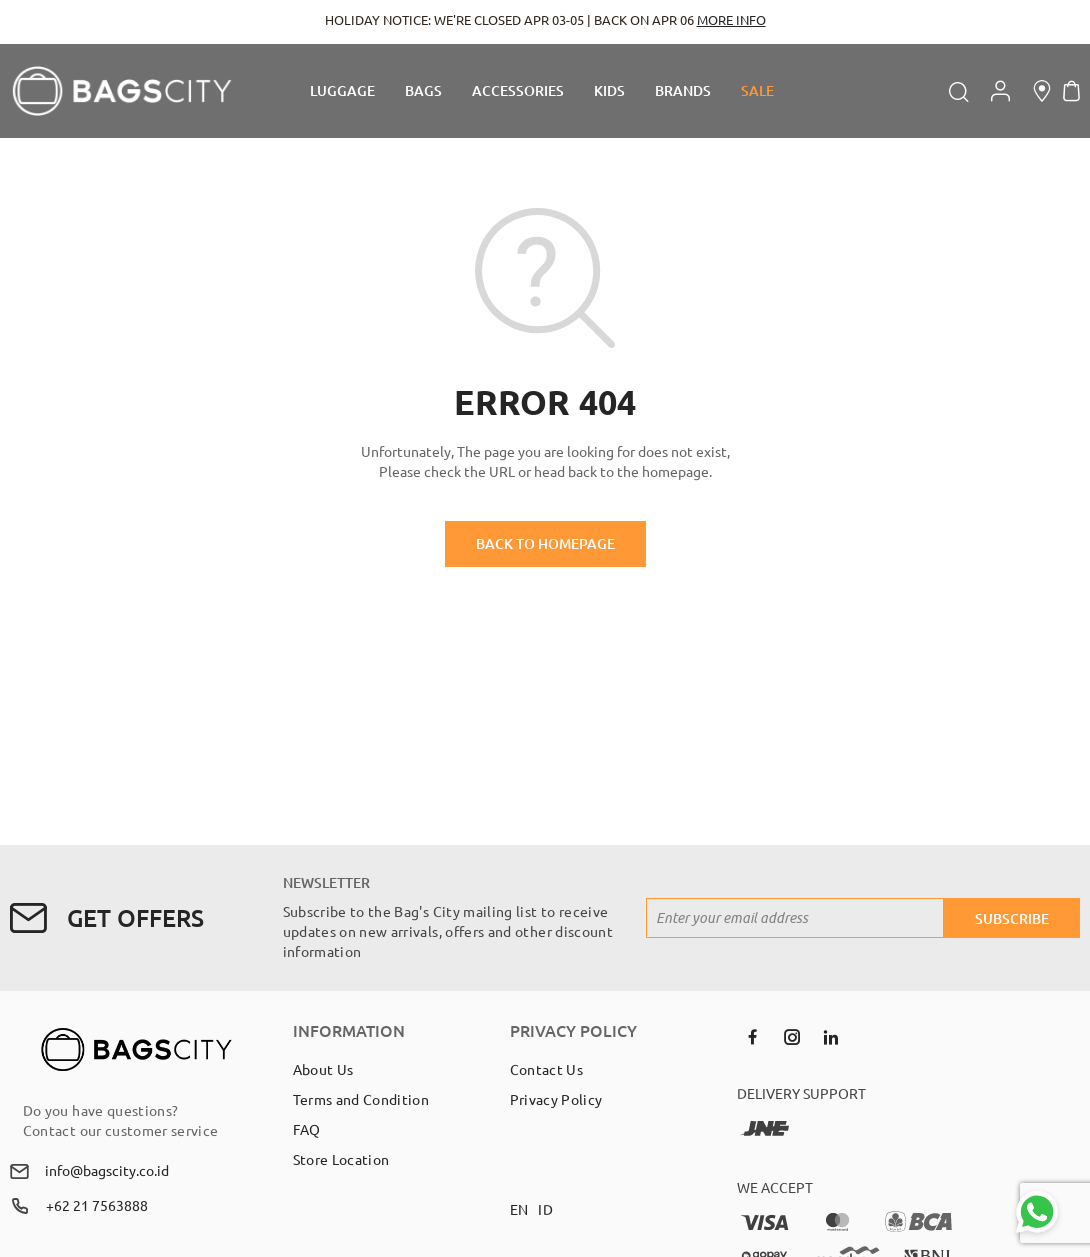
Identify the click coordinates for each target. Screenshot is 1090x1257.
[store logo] (122, 91)
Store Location (341, 1159)
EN (519, 1209)
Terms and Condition (361, 1099)
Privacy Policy (556, 1099)
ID (545, 1209)
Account (1000, 91)
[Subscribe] (1012, 918)
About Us (323, 1069)
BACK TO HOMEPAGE (545, 543)
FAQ (307, 1129)
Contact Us (547, 1069)
